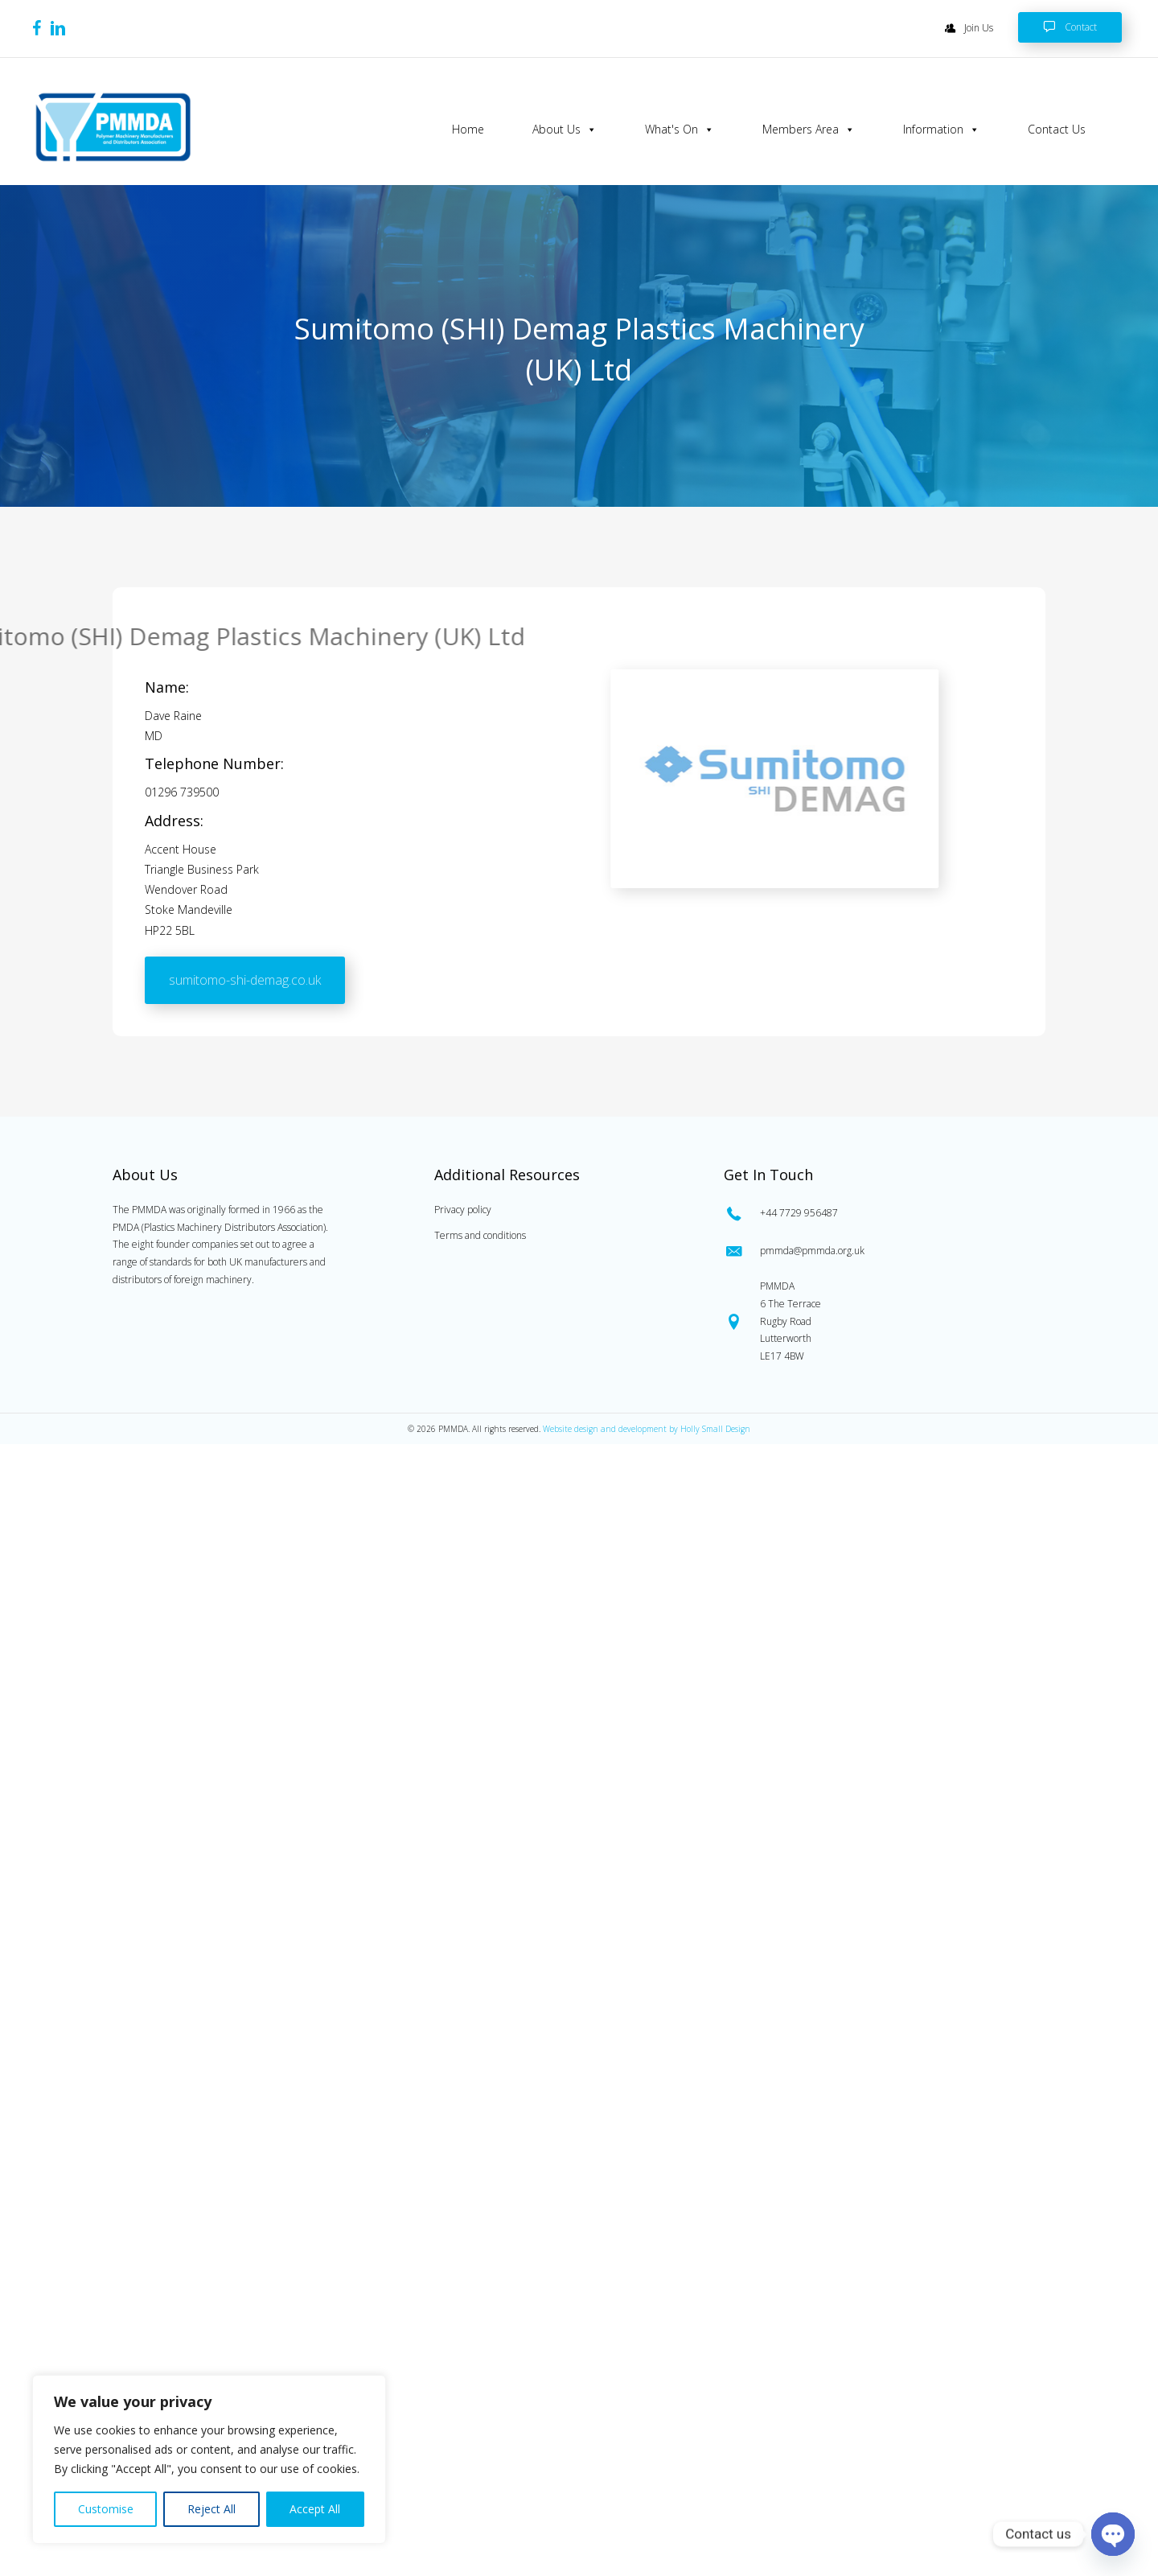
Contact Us (1057, 129)
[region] (209, 2459)
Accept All (315, 2508)
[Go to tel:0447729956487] (881, 1212)
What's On (679, 129)
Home (468, 129)
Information (941, 129)
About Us (564, 129)
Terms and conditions (480, 1235)
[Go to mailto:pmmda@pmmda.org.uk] (881, 1251)
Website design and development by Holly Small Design (646, 1428)
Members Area (808, 129)
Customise (105, 2508)
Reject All (211, 2508)
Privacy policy (462, 1209)
